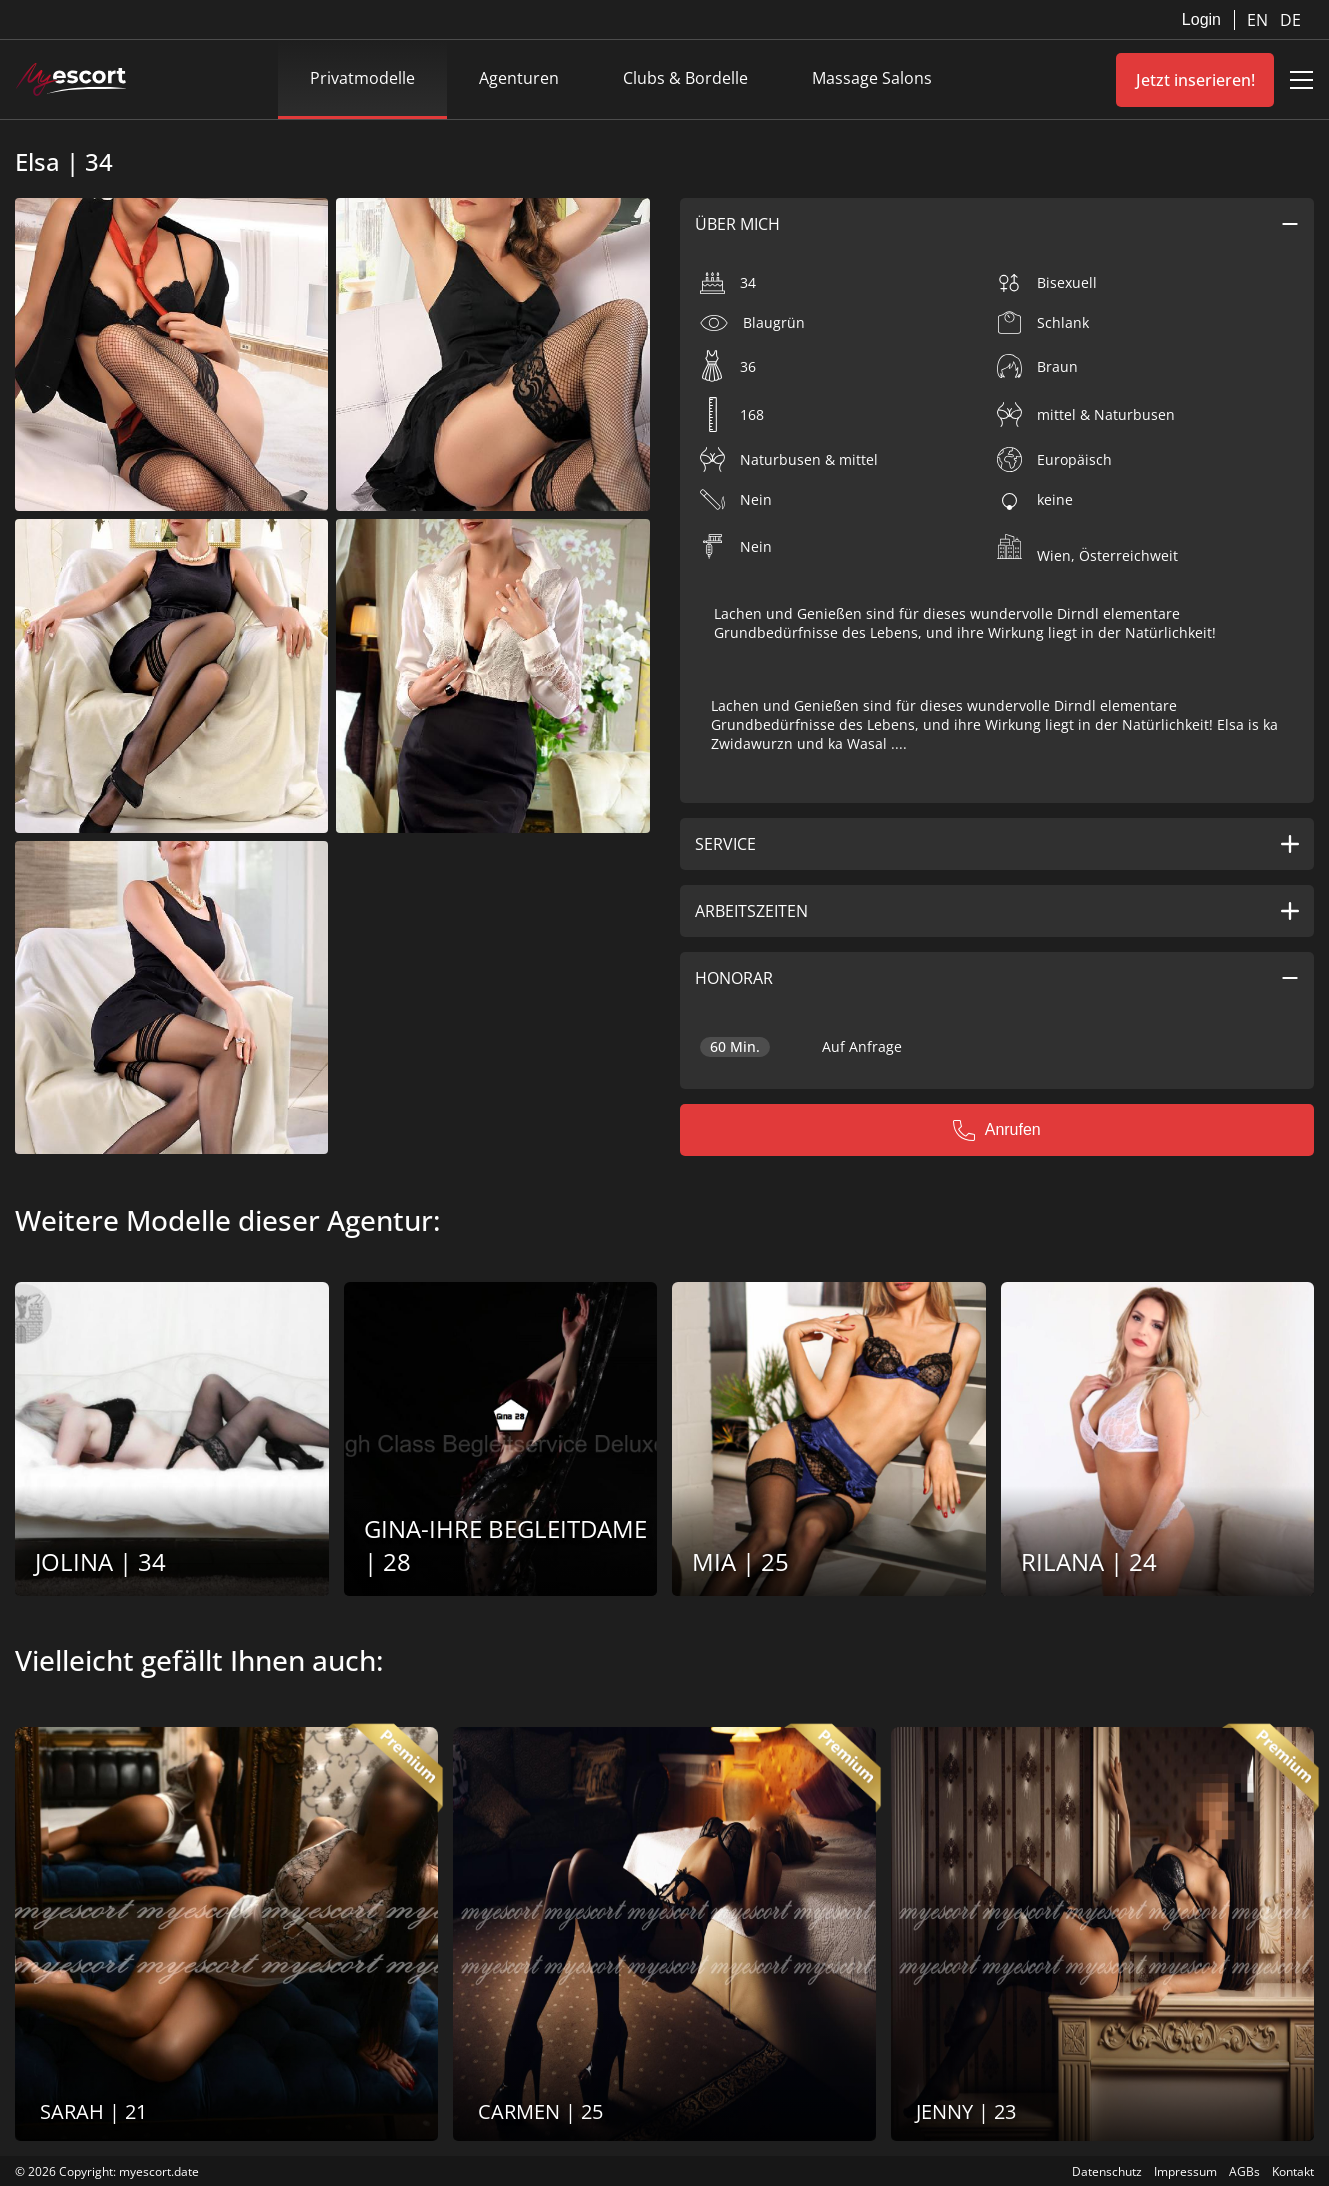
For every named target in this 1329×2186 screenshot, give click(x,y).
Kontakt (1293, 2171)
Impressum (1185, 2171)
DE (1290, 20)
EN (1259, 20)
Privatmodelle (362, 78)
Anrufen (997, 1130)
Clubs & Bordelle (685, 78)
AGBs (1244, 2171)
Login (1201, 19)
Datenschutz (1107, 2171)
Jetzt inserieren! (1195, 80)
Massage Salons (872, 78)
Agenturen (519, 78)
